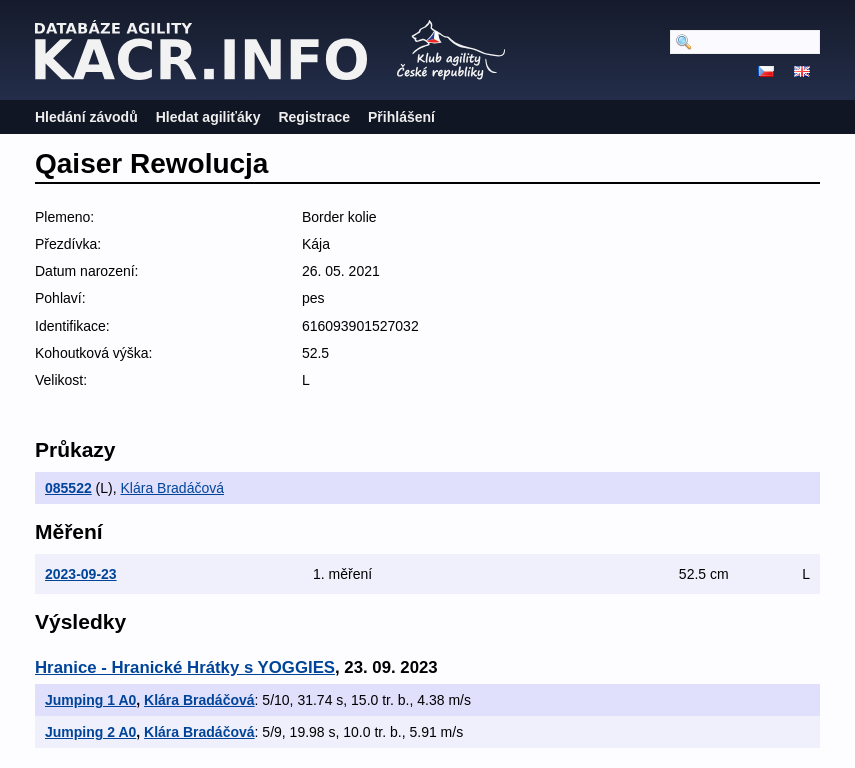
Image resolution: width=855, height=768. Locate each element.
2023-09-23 (81, 574)
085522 (68, 488)
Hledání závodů (86, 117)
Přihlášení (401, 117)
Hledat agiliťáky (208, 117)
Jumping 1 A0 (90, 700)
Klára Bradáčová (173, 488)
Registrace (314, 117)
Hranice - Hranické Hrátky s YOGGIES (185, 667)
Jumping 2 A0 (90, 732)
